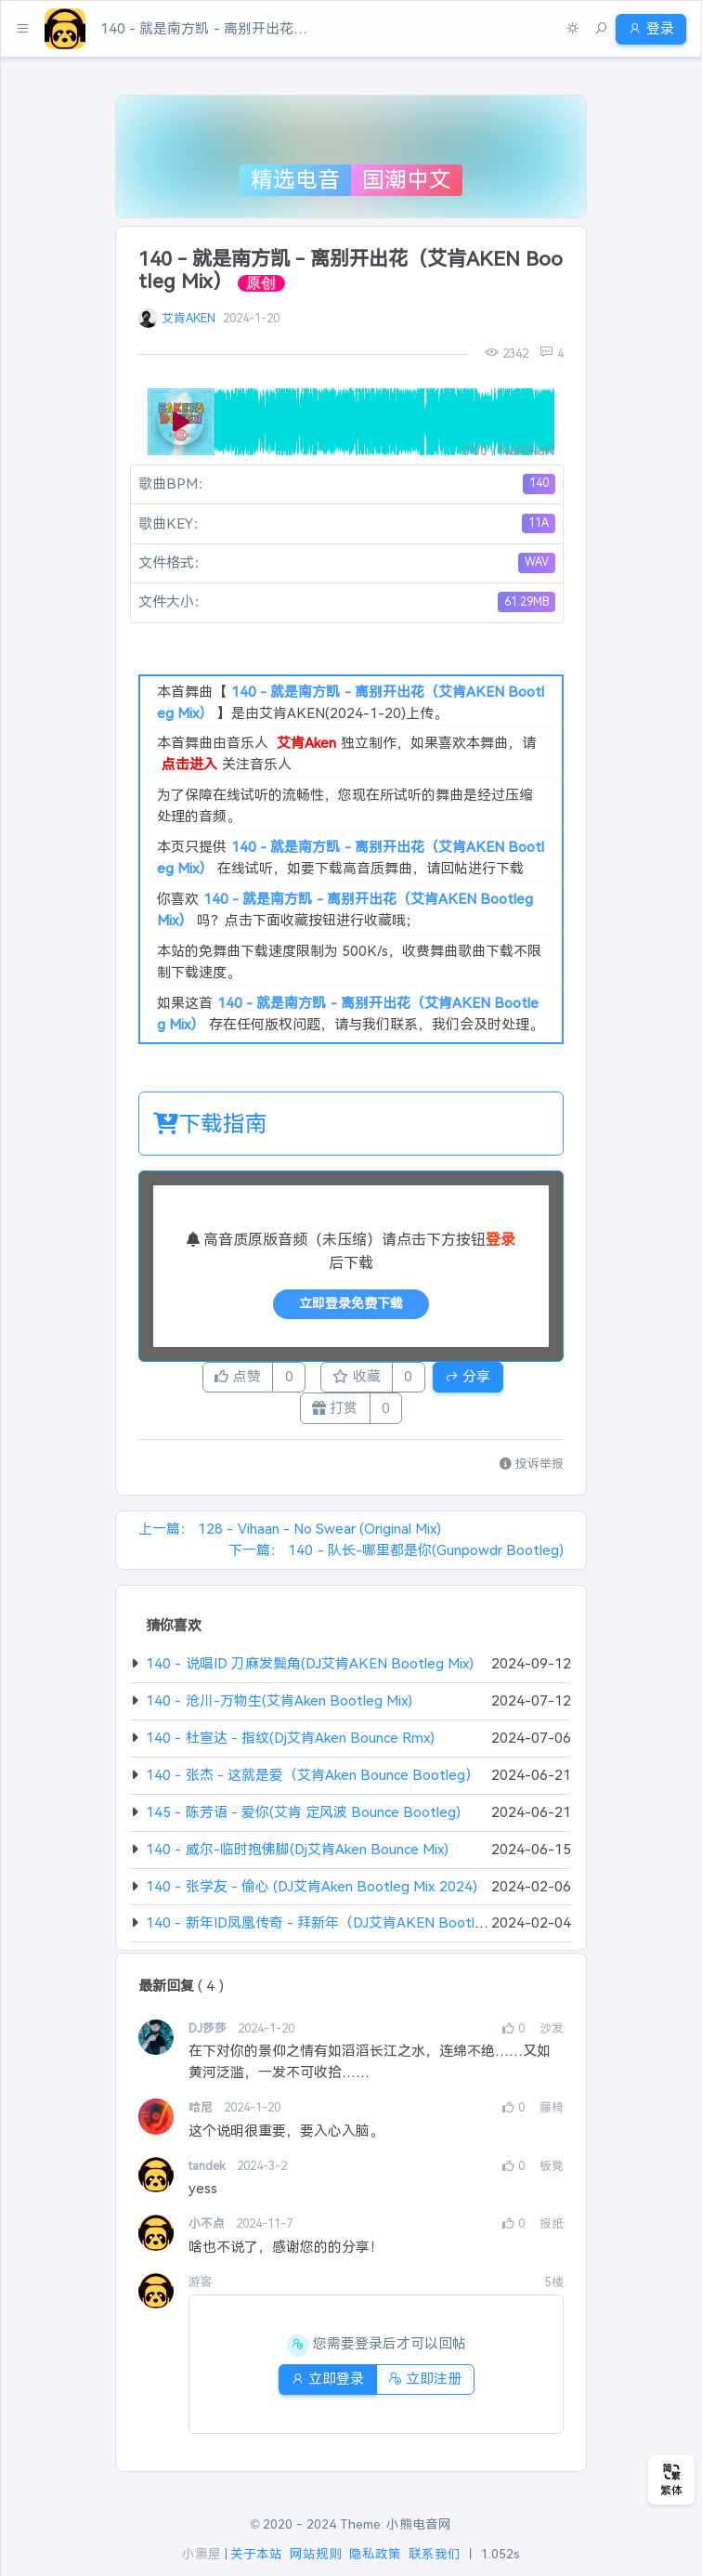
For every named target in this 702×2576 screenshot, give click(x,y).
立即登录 (321, 2389)
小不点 (208, 2235)
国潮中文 (406, 179)
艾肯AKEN (188, 318)
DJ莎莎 (209, 2039)
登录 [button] (644, 28)
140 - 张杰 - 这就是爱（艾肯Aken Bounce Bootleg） (312, 1785)
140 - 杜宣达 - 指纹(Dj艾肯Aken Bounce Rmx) (290, 1748)
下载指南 (210, 1123)
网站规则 (316, 2555)
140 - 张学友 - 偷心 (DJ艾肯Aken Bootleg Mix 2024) (311, 1896)
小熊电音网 (418, 2524)
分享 (496, 1379)
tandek (208, 2176)
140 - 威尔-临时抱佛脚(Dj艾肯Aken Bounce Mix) (297, 1859)
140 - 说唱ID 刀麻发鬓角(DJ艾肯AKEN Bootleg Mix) (310, 1673)
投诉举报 (532, 1474)
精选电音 (295, 179)
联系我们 (435, 2555)
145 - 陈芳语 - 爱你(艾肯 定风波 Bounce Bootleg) (303, 1822)
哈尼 (202, 2118)
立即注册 (432, 2389)
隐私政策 (375, 2555)
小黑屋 (201, 2555)
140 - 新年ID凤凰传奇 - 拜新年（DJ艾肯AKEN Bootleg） (325, 1934)
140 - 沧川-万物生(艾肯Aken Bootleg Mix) (279, 1711)
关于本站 (256, 2555)
